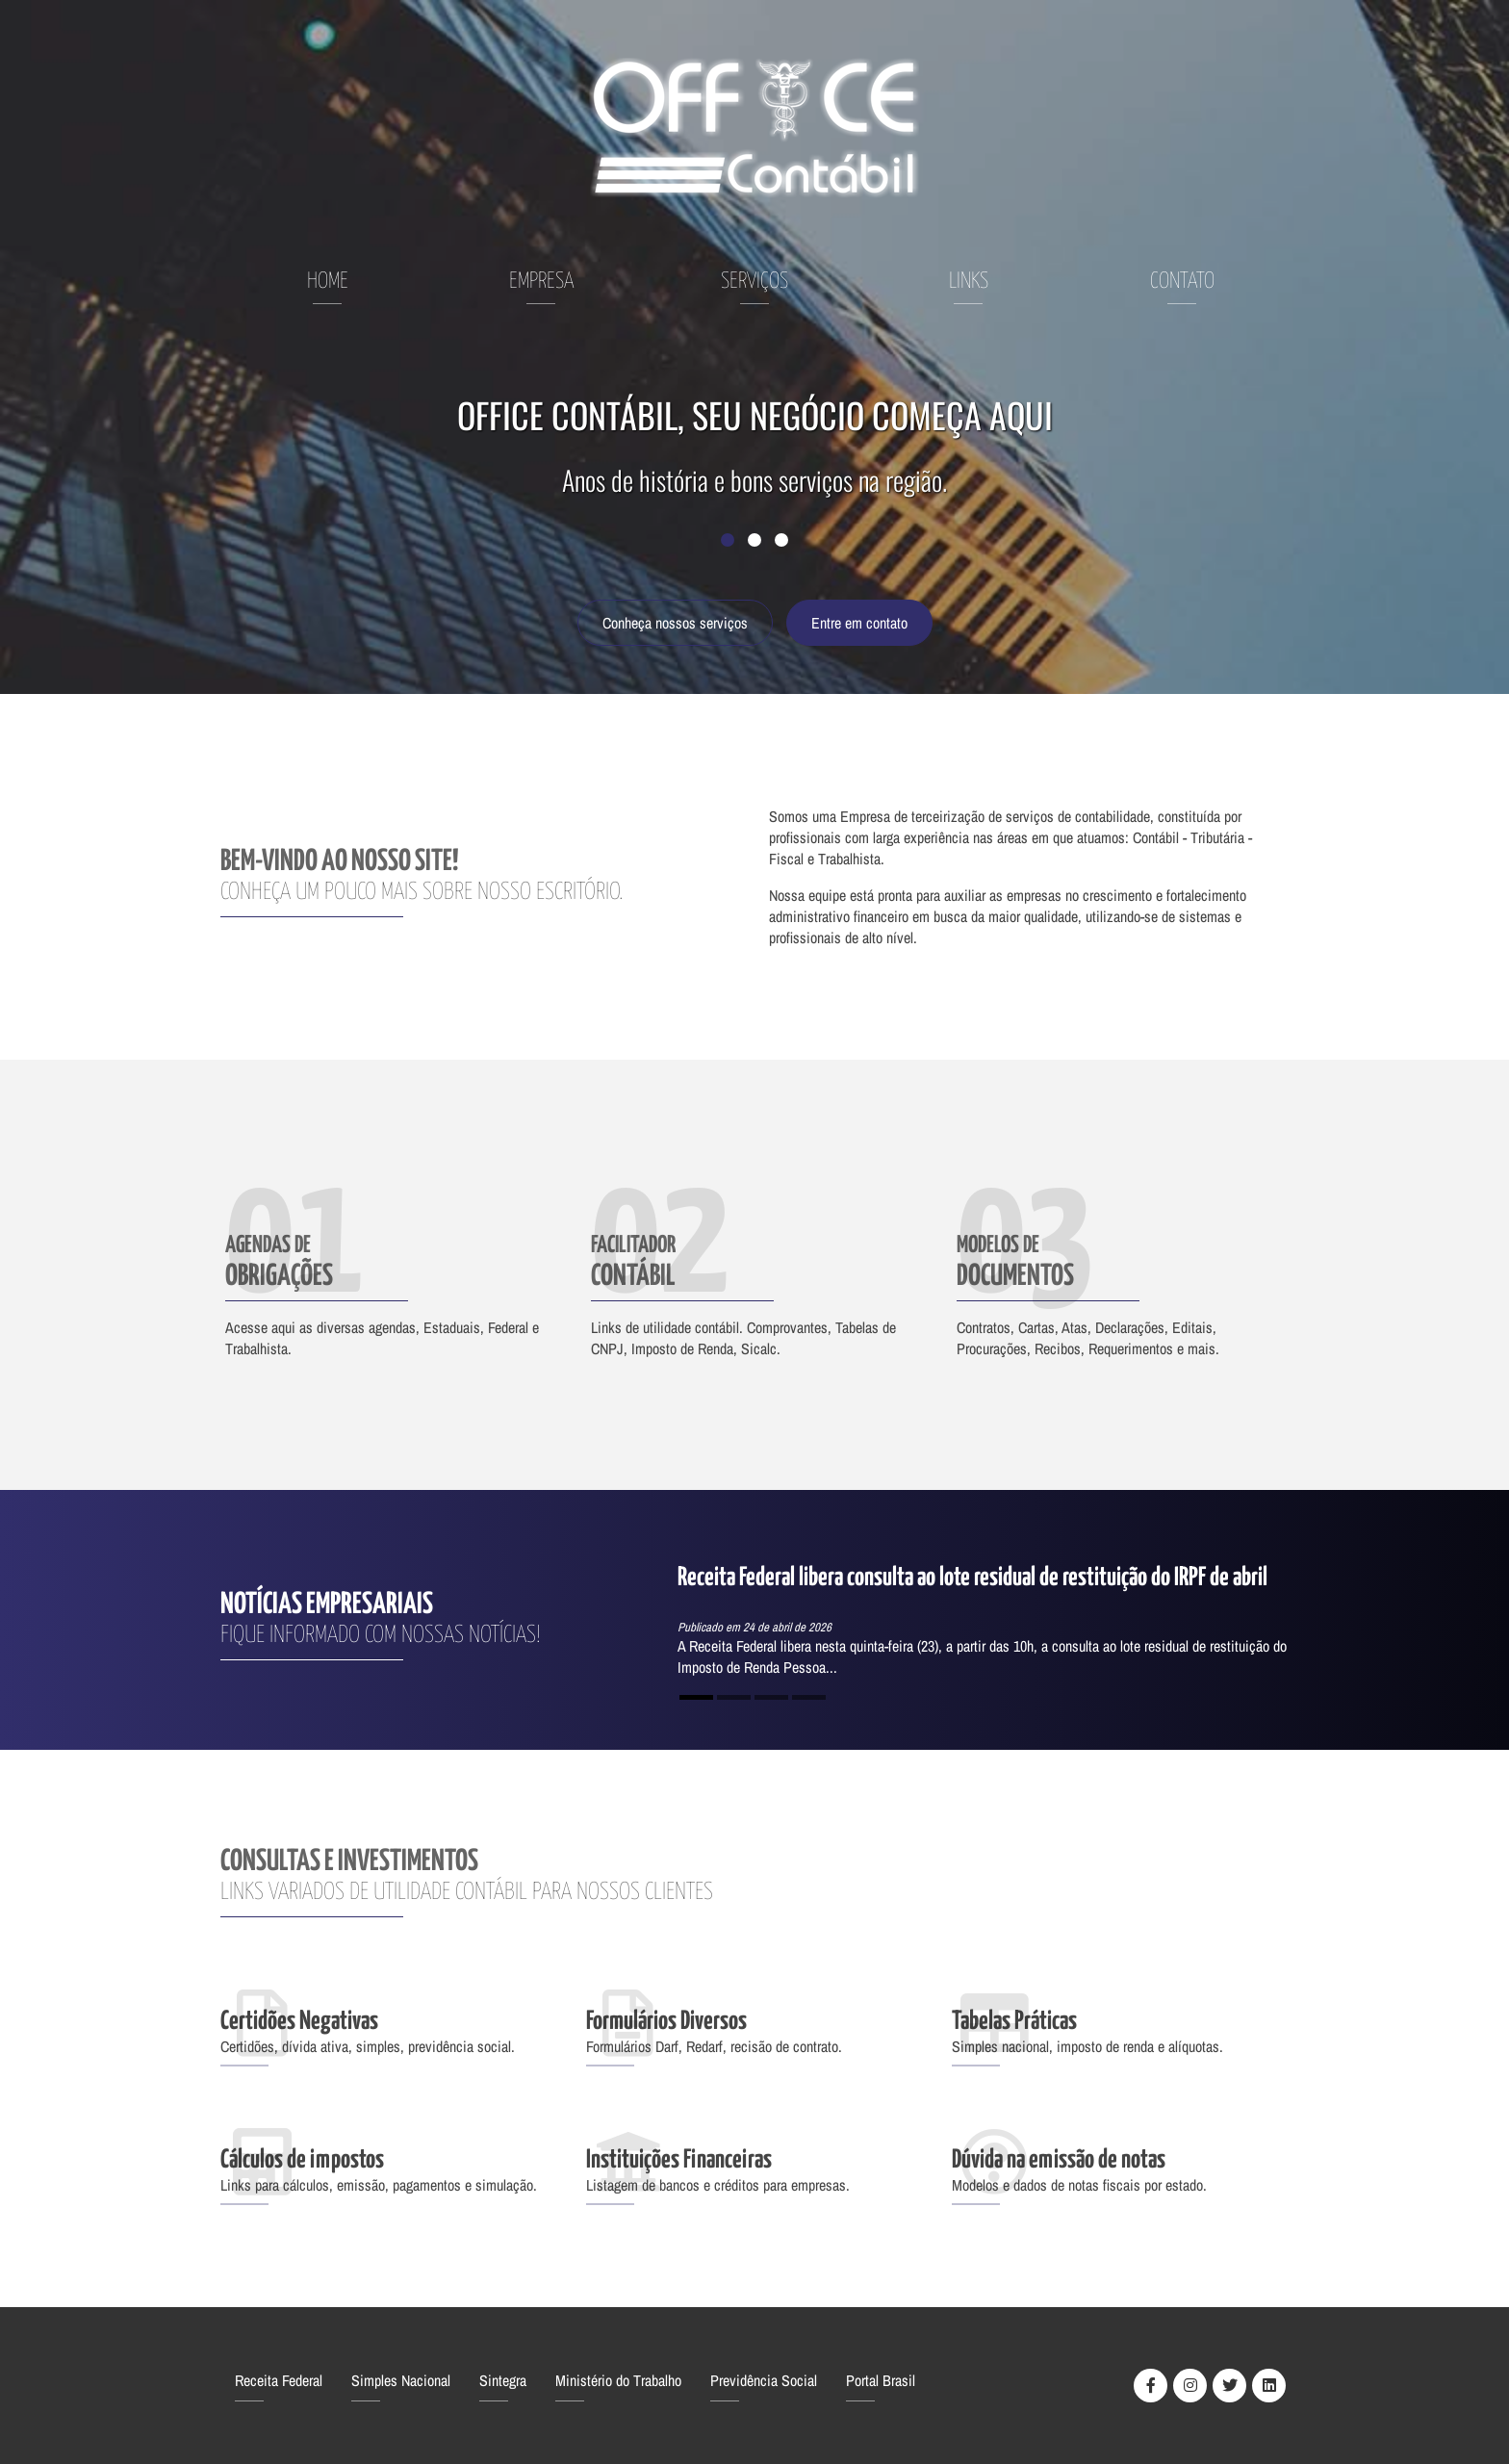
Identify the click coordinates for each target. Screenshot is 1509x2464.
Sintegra (502, 2380)
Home (327, 281)
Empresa (541, 281)
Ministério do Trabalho (618, 2380)
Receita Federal (278, 2380)
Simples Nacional (400, 2380)
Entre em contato (859, 622)
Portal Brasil (880, 2380)
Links (968, 281)
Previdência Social (763, 2380)
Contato (1182, 281)
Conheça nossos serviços (675, 622)
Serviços (754, 281)
